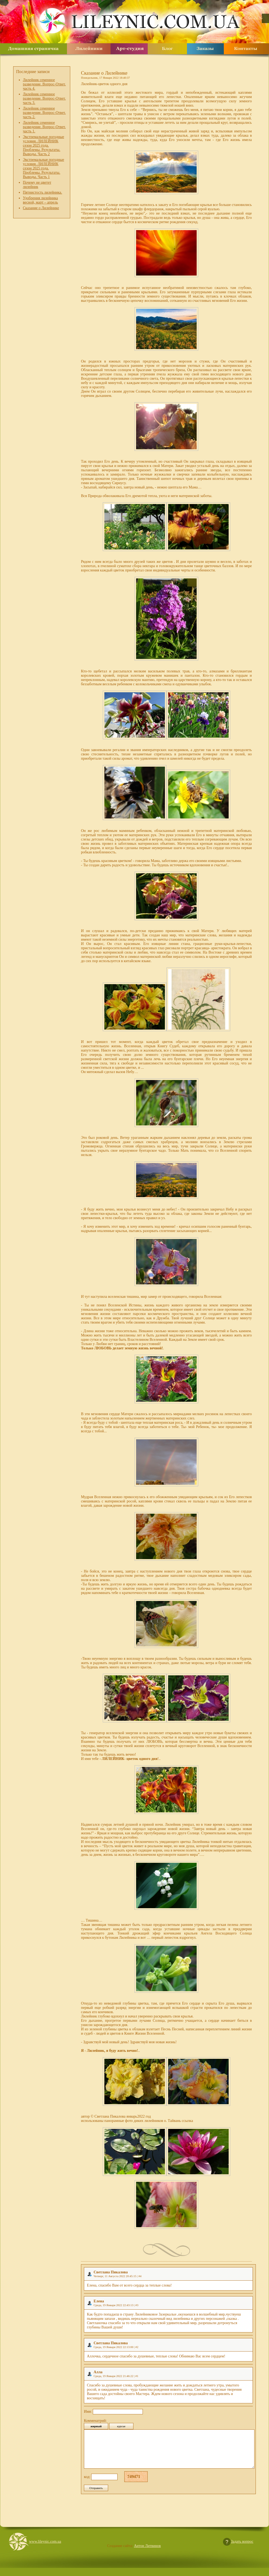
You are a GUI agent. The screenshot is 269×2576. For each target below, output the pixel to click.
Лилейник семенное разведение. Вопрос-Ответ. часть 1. (44, 127)
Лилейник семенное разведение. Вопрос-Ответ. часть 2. (44, 112)
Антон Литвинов (147, 2554)
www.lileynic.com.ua (45, 2550)
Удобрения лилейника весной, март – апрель (40, 200)
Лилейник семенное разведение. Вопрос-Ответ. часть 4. (44, 84)
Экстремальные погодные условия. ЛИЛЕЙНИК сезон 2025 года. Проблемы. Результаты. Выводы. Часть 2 (43, 145)
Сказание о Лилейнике (41, 208)
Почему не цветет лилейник (37, 184)
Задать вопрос (242, 2550)
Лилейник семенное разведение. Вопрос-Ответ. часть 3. (44, 98)
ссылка (187, 2121)
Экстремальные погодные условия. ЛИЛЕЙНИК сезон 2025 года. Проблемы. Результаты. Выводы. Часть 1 (43, 168)
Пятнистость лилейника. (42, 192)
